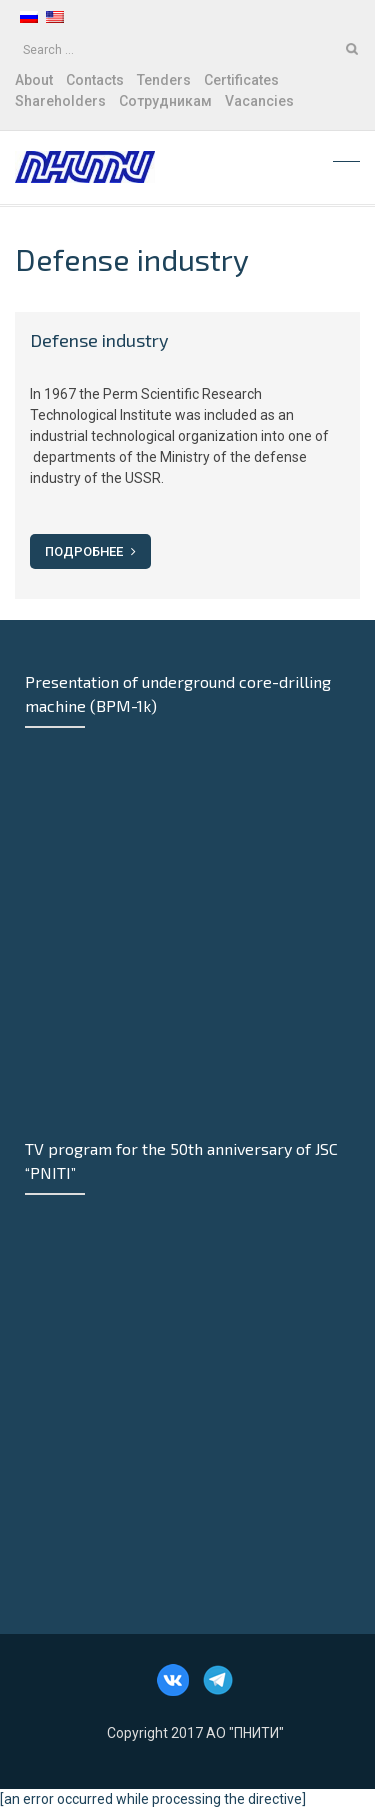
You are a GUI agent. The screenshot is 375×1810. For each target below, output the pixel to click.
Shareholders (60, 101)
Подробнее (90, 551)
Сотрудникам (165, 101)
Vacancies (259, 101)
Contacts (95, 80)
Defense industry (99, 340)
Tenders (164, 80)
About (34, 80)
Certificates (241, 80)
